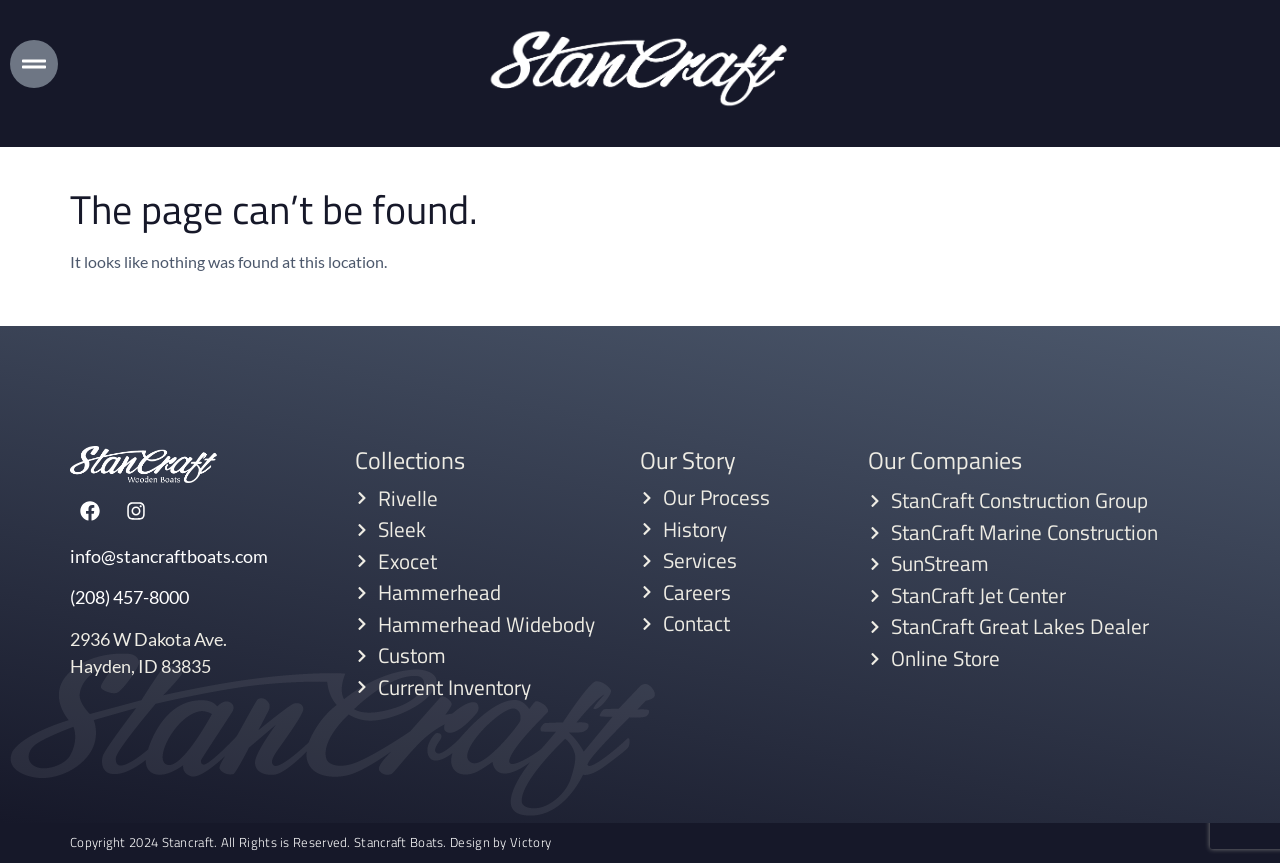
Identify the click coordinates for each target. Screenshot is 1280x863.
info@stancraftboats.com (169, 556)
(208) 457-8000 (129, 597)
